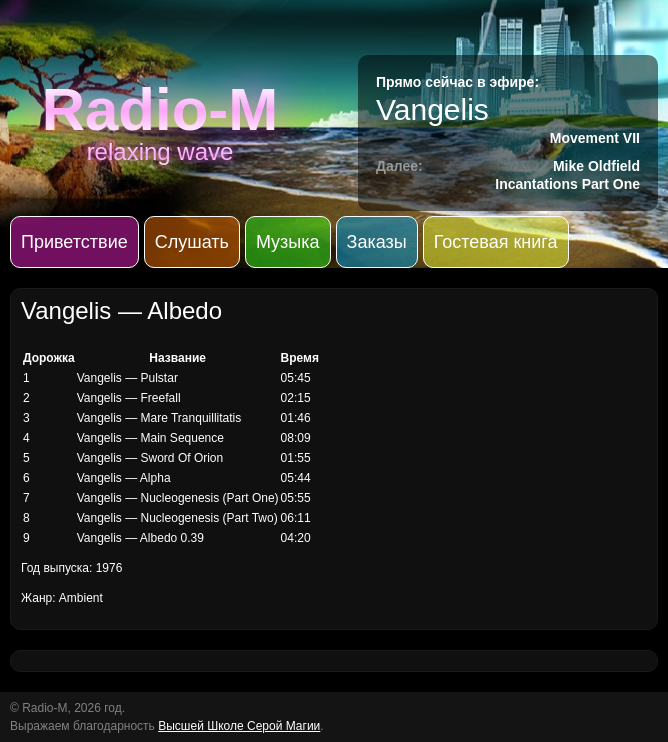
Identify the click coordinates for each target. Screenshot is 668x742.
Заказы (377, 242)
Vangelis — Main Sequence (150, 438)
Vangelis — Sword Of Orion (150, 458)
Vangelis (432, 109)
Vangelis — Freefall (129, 398)
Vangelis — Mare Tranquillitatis (159, 418)
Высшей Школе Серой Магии (239, 726)
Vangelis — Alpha (124, 478)
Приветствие (74, 242)
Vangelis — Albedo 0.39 (140, 538)
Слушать (192, 242)
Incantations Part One (567, 184)
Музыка (288, 242)
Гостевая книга (496, 242)
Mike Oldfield (596, 166)
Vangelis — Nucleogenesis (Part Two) (177, 518)
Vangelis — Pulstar (127, 378)
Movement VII (595, 138)
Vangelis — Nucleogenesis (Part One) (178, 498)
